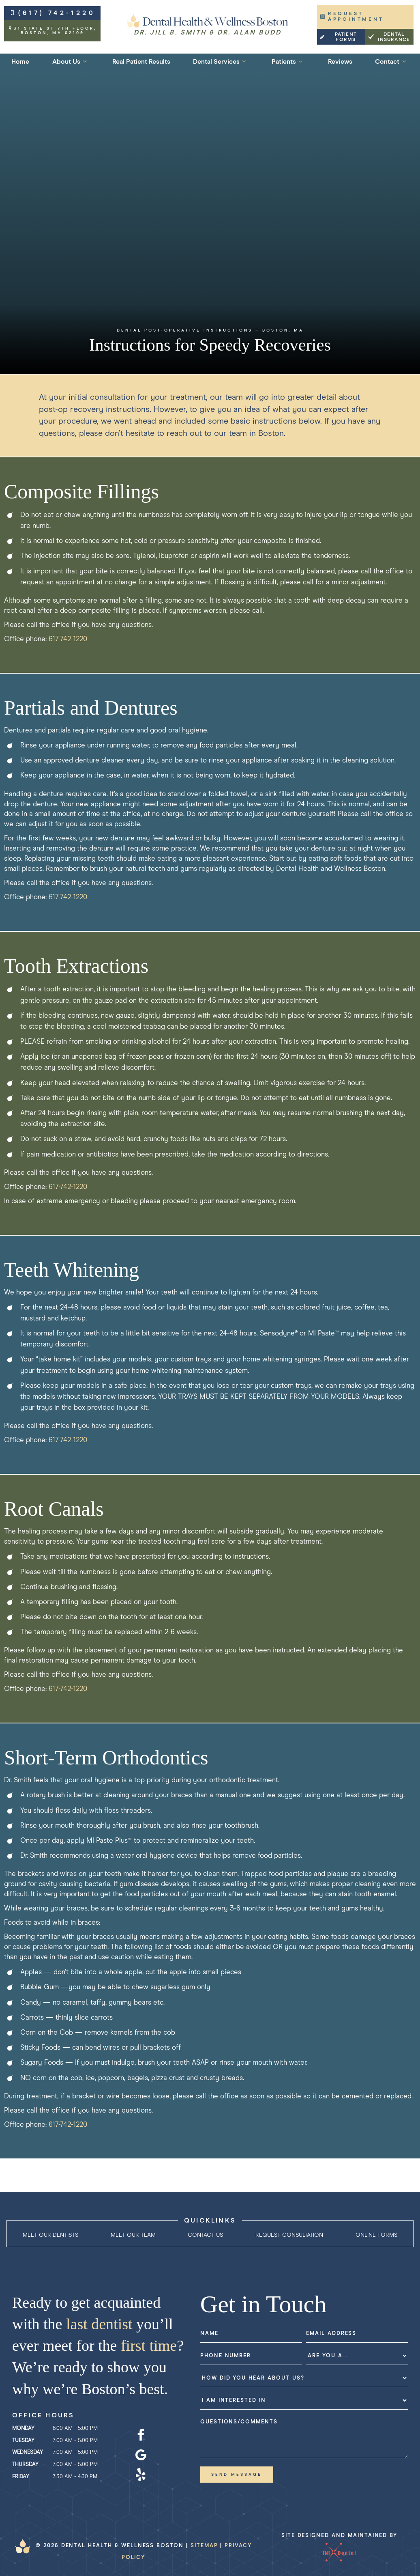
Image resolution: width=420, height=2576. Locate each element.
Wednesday (27, 2452)
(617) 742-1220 (52, 13)
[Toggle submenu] (84, 61)
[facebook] (141, 2436)
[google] (141, 2455)
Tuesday (23, 2440)
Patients (288, 61)
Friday (20, 2476)
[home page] (207, 24)
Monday (23, 2428)
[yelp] (141, 2475)
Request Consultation (289, 2235)
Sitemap (204, 2545)
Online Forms (376, 2235)
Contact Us (205, 2235)
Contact (391, 61)
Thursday (25, 2464)
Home (20, 61)
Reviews (340, 61)
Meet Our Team (133, 2235)
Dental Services (221, 61)
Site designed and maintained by (339, 2549)
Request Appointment (351, 16)
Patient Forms (338, 37)
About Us (70, 61)
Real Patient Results (141, 61)
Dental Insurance (388, 37)
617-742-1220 (68, 639)
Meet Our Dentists (50, 2235)
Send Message (236, 2475)
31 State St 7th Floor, (52, 30)
